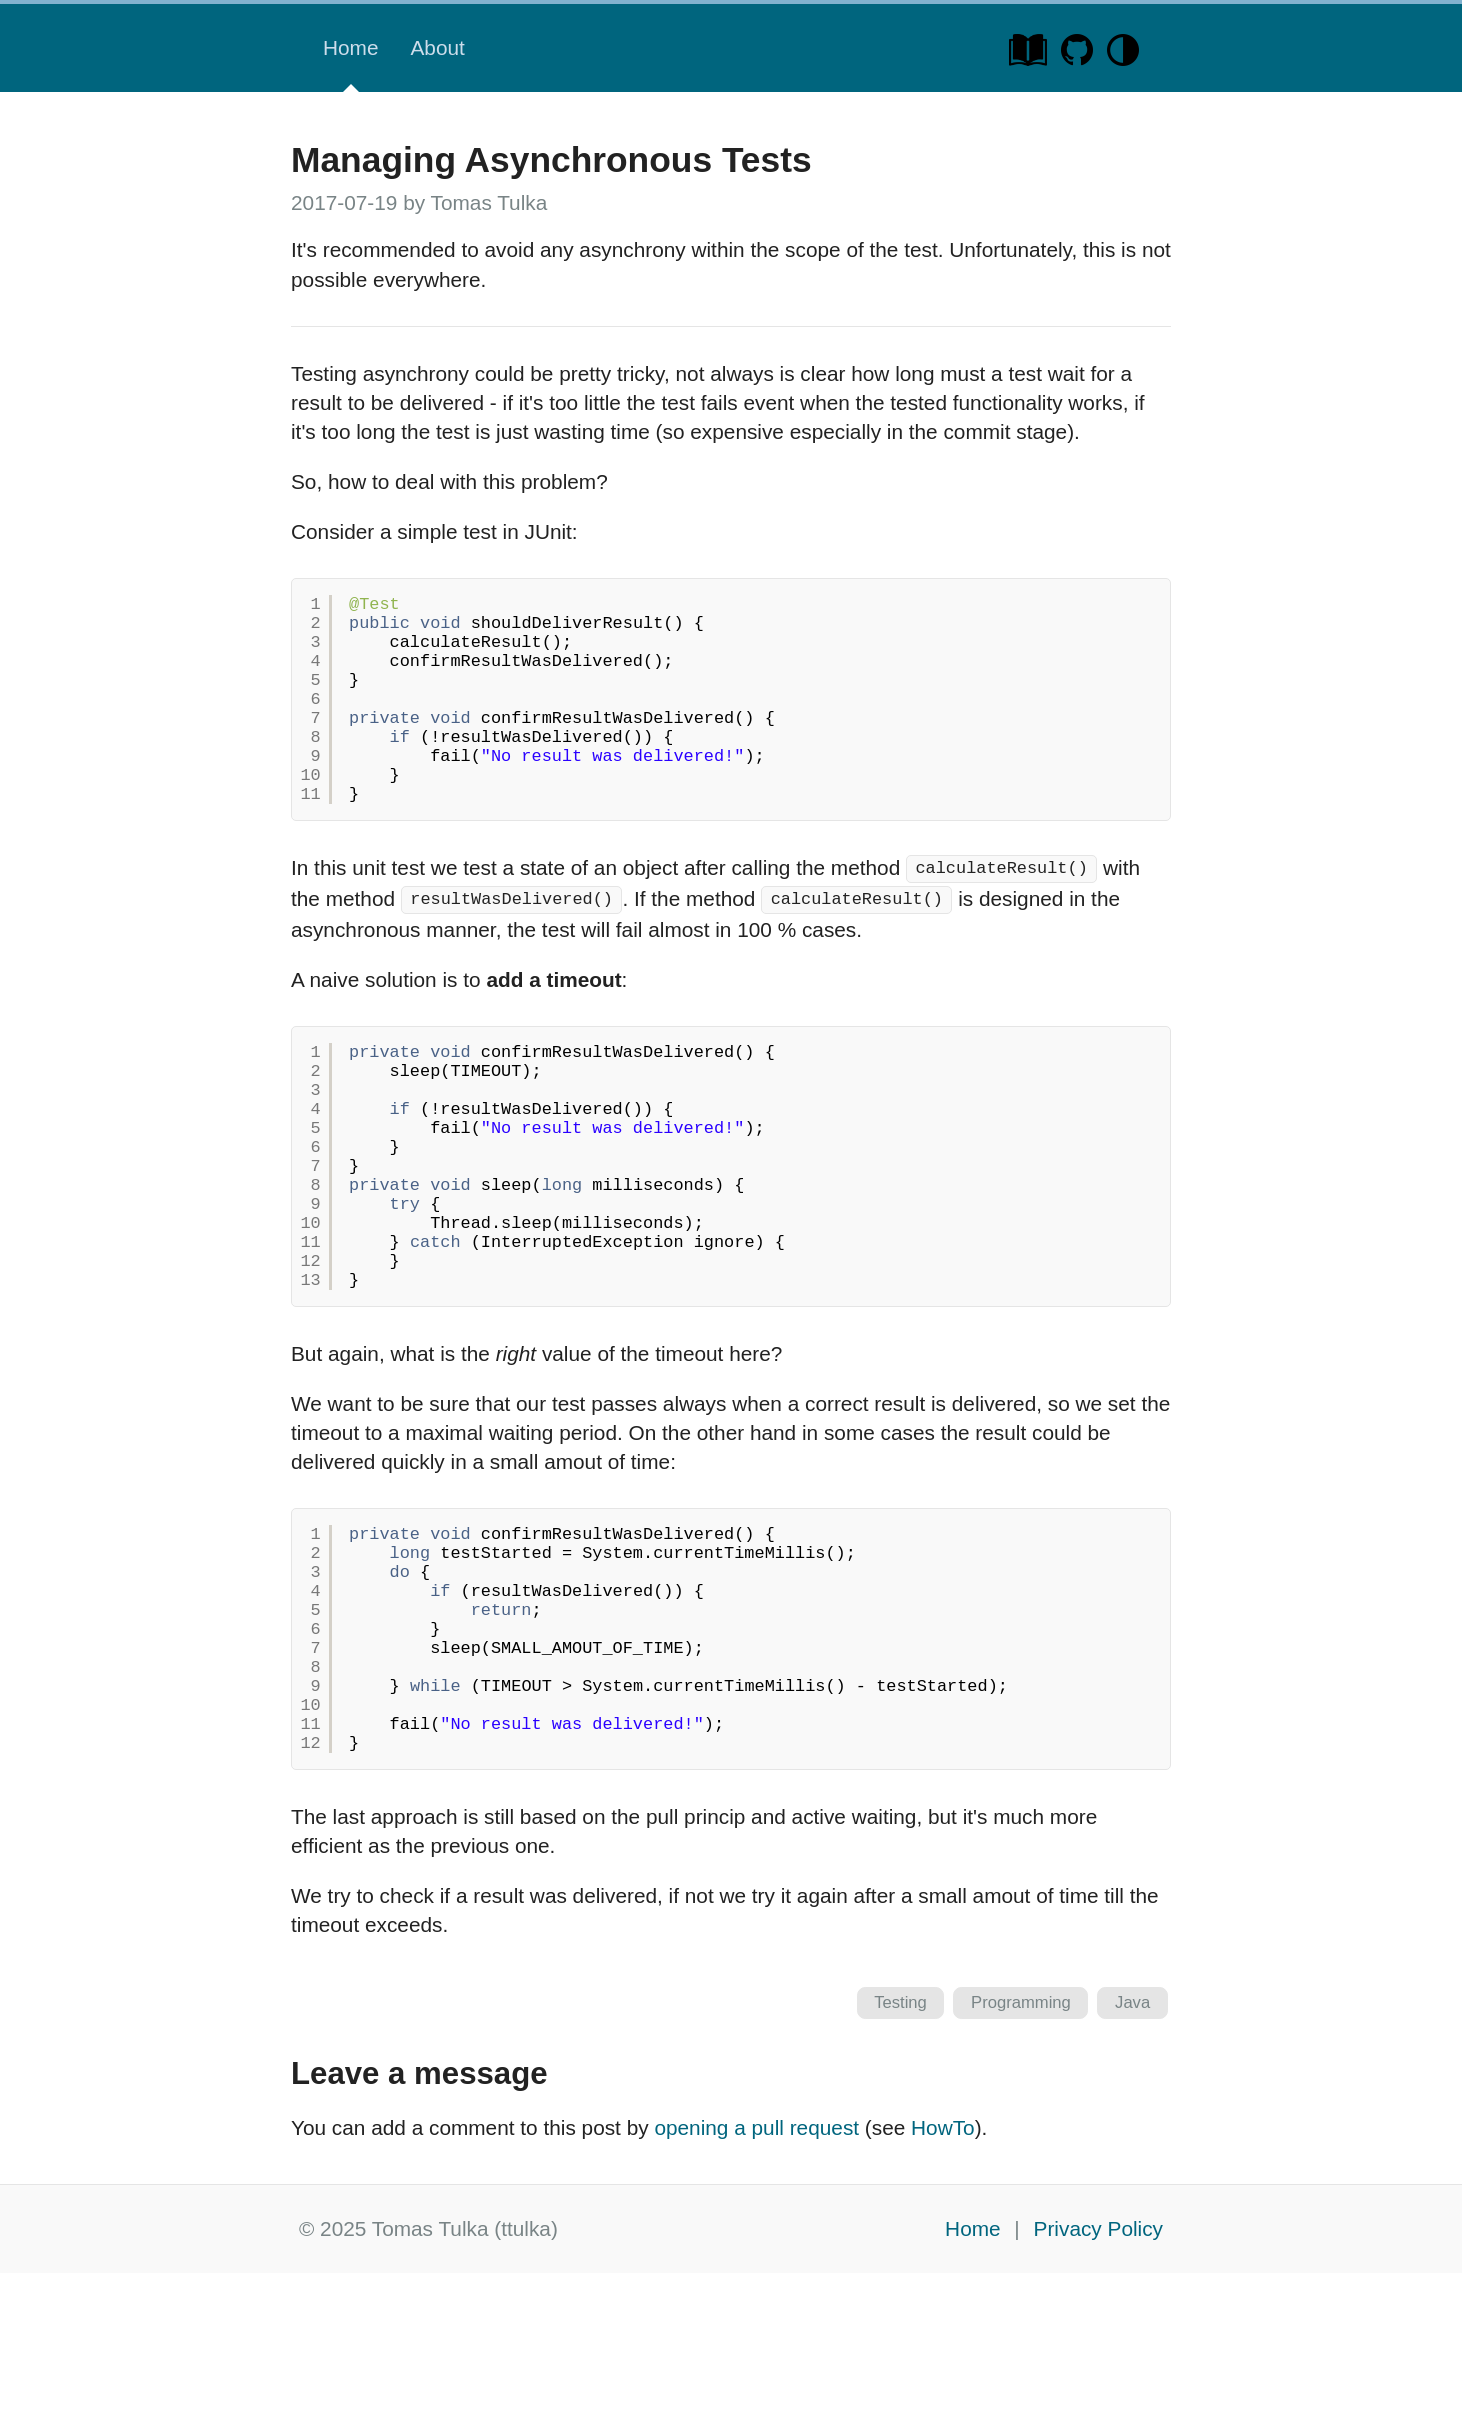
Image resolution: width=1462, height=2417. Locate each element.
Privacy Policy (1098, 2372)
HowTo (943, 2271)
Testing (900, 2146)
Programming (1021, 2146)
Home (350, 47)
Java (1132, 2146)
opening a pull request (756, 2271)
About (437, 47)
